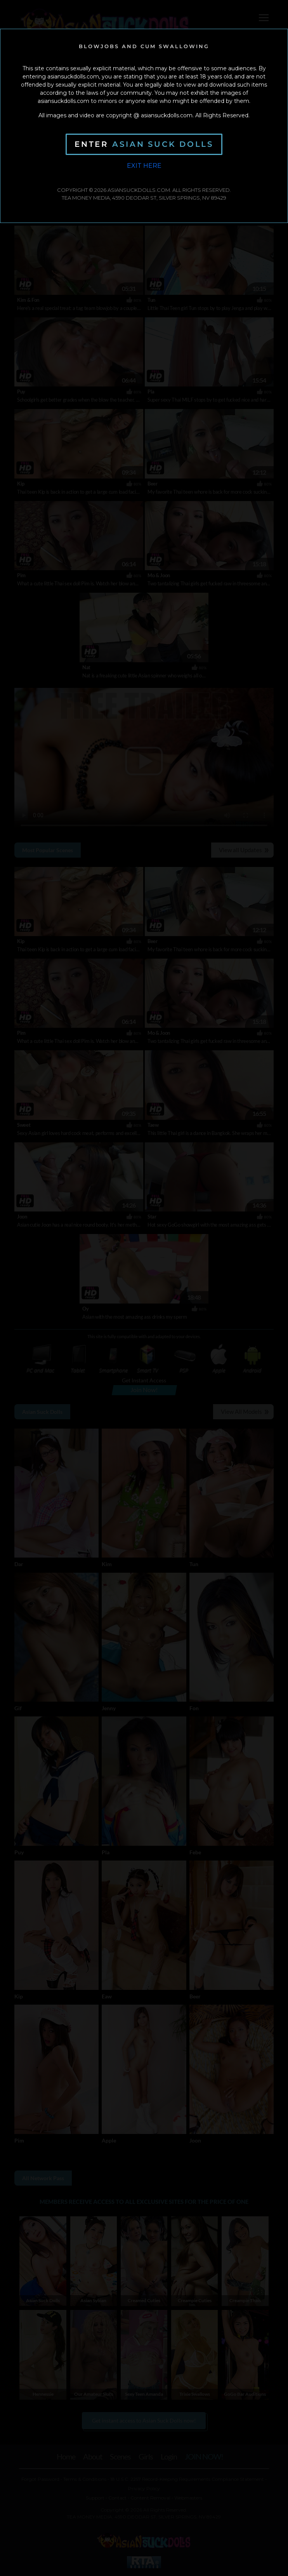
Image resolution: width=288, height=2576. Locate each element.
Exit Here (144, 166)
